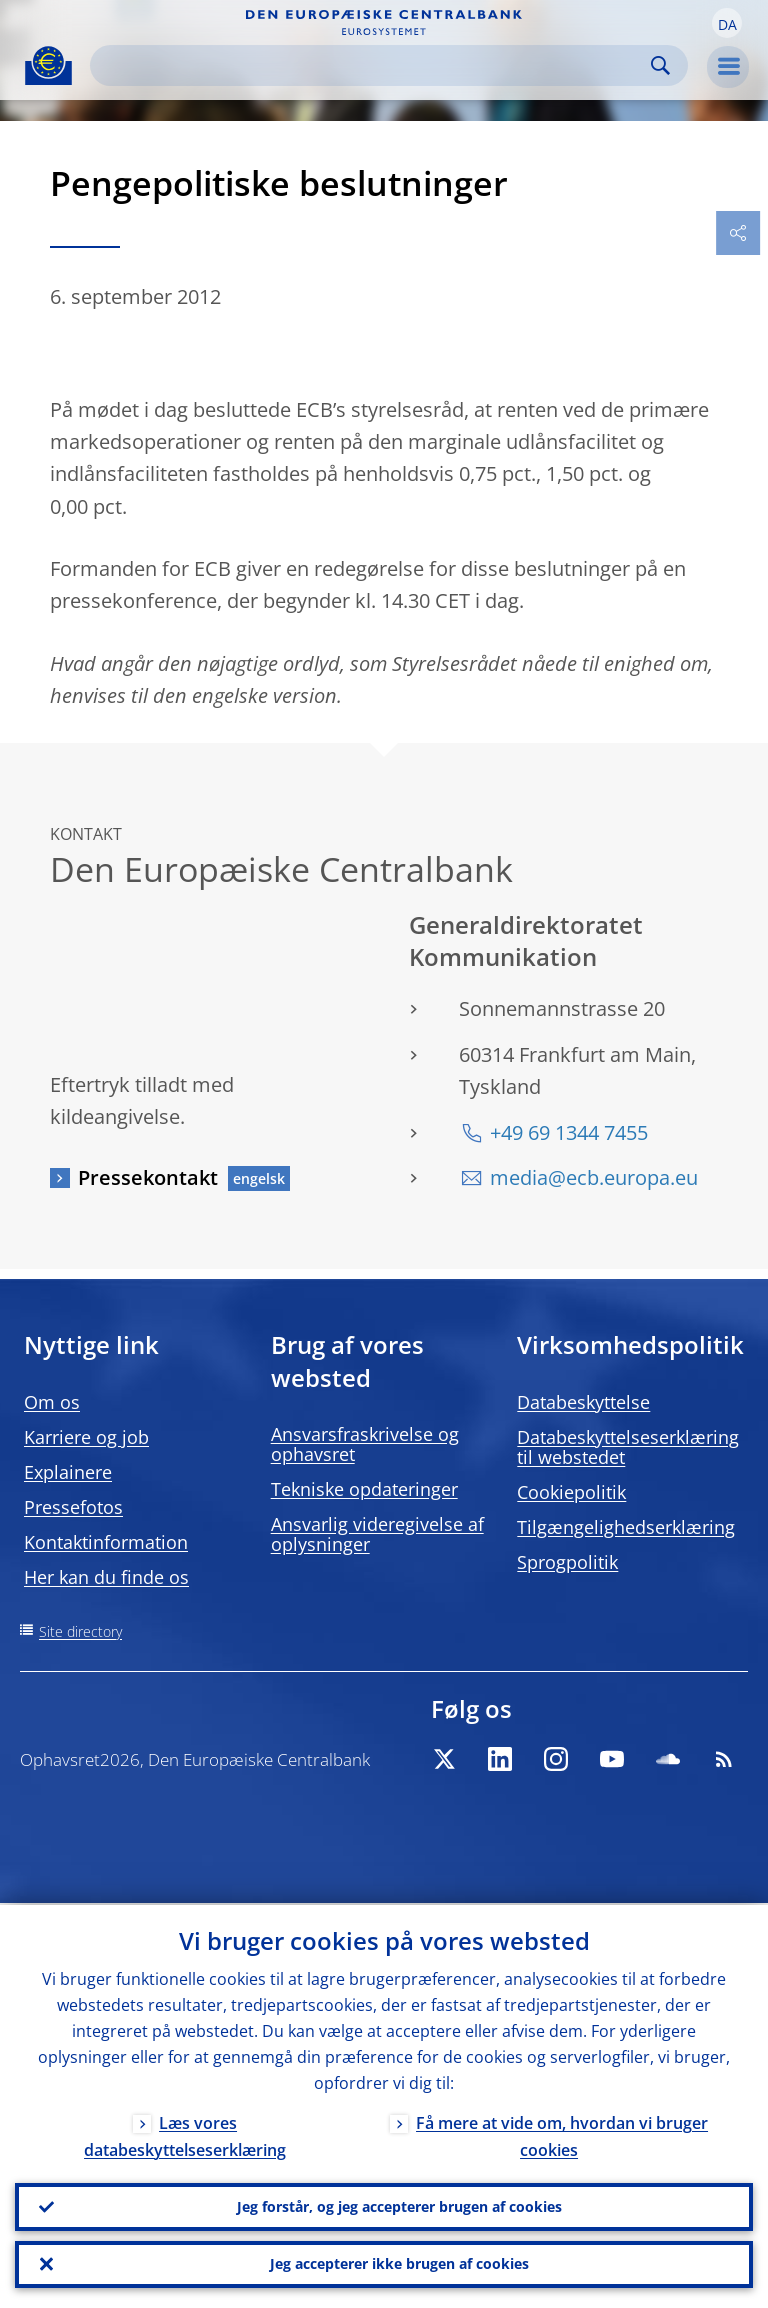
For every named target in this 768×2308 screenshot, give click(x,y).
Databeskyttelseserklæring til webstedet (628, 1447)
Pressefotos (73, 1507)
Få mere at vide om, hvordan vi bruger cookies (562, 2134)
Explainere (68, 1472)
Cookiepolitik (571, 1492)
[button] (727, 23)
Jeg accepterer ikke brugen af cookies (399, 2263)
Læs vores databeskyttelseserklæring (185, 2134)
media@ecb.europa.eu (594, 1177)
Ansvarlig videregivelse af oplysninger (377, 1534)
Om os (52, 1402)
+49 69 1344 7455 (569, 1132)
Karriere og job (86, 1437)
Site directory (80, 1631)
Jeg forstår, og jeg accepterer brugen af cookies (399, 2205)
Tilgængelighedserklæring (626, 1527)
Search (660, 65)
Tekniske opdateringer (364, 1489)
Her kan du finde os (106, 1577)
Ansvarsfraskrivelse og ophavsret (365, 1444)
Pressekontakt (148, 1177)
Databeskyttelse (583, 1402)
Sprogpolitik (567, 1562)
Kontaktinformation (106, 1542)
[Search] (373, 65)
